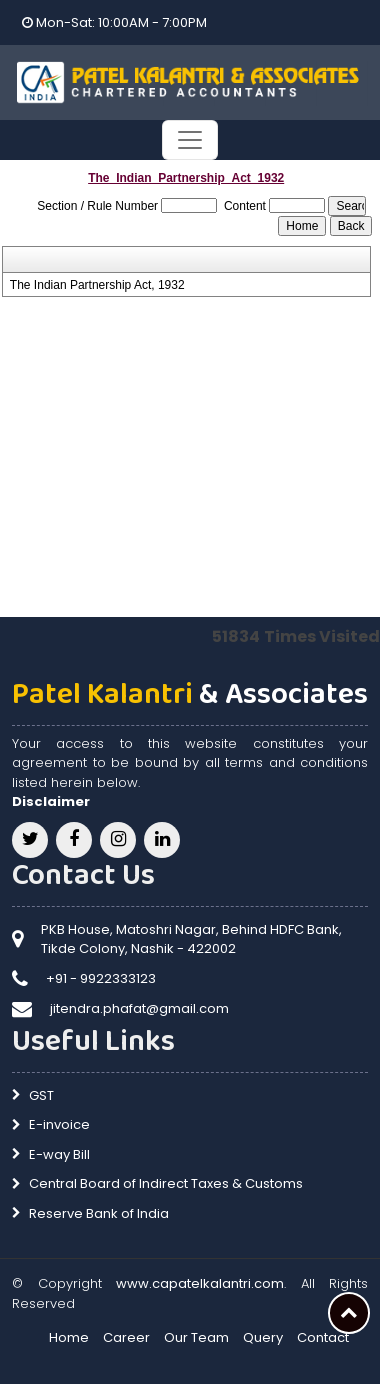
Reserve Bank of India (99, 1213)
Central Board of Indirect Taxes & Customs (166, 1183)
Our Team (196, 1337)
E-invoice (59, 1124)
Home (69, 1337)
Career (126, 1337)
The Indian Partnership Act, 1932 (97, 285)
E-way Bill (59, 1154)
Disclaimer (51, 801)
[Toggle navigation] (190, 140)
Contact (323, 1337)
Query (263, 1337)
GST (41, 1095)
